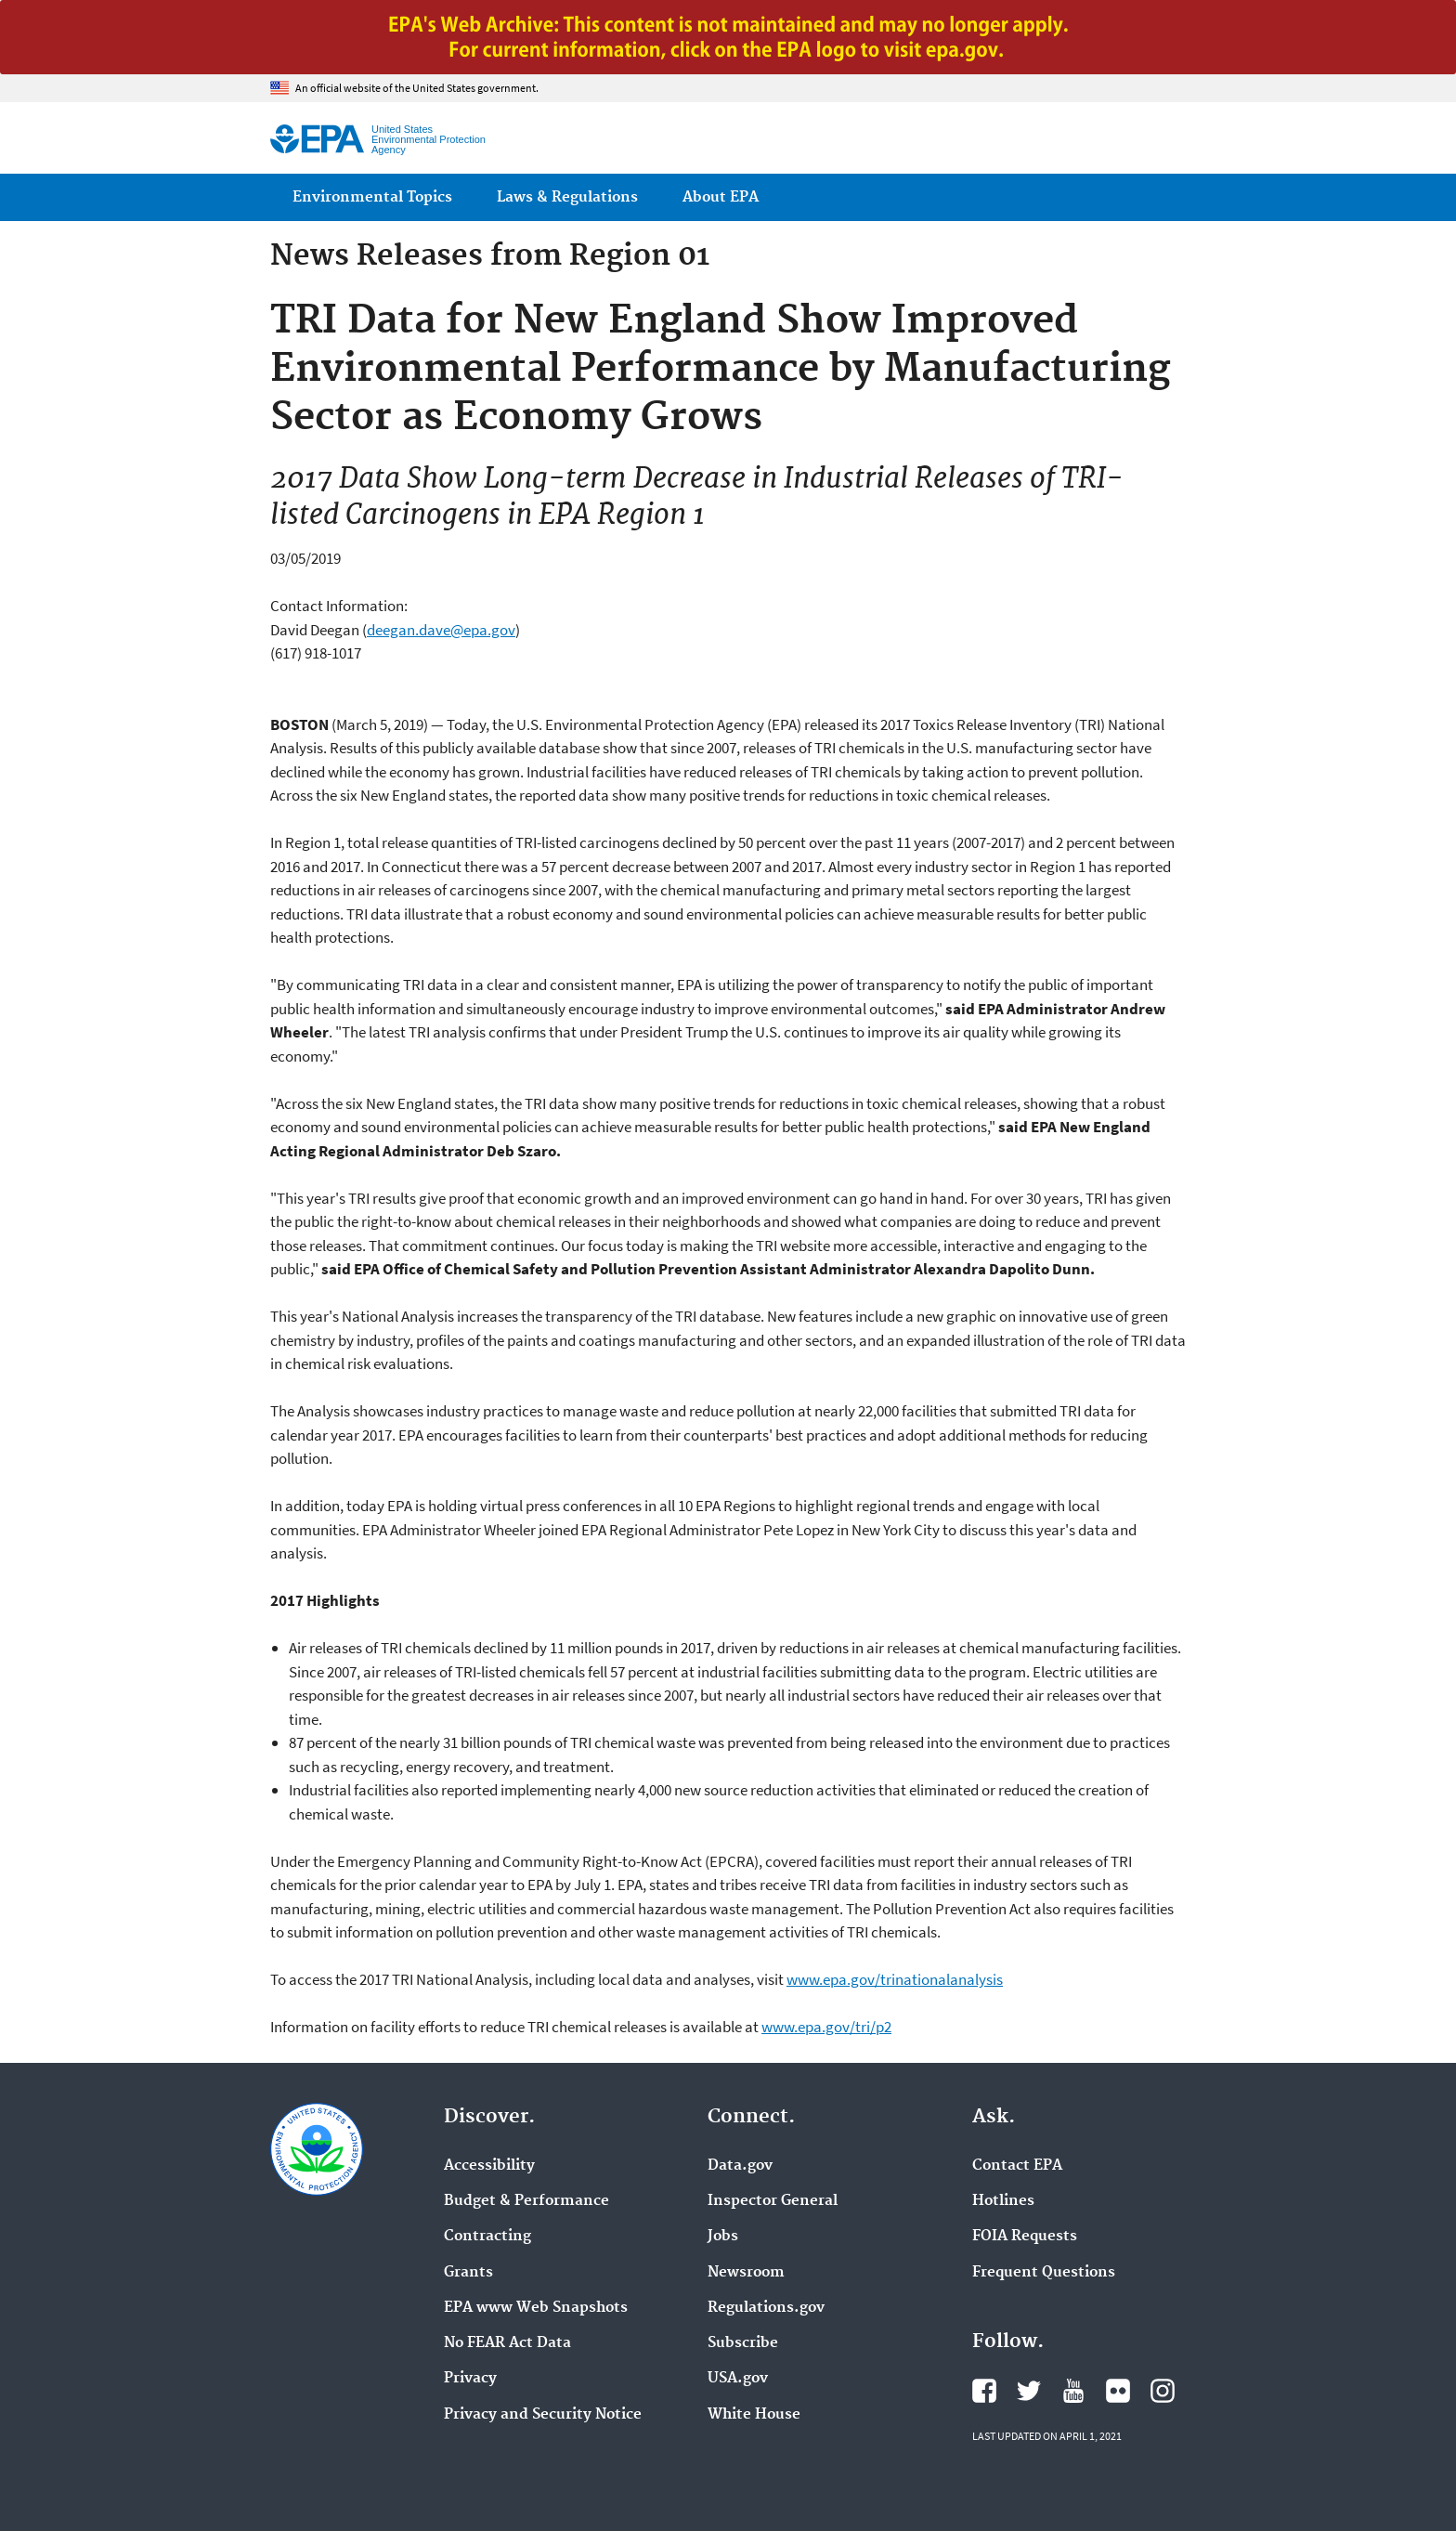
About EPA (720, 197)
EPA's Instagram (1162, 2391)
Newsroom (746, 2272)
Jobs (723, 2236)
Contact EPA (1017, 2166)
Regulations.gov (766, 2308)
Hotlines (1003, 2201)
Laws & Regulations (567, 197)
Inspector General (773, 2201)
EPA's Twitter (1029, 2391)
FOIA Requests (1024, 2236)
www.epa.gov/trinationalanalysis (894, 1979)
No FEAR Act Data (507, 2343)
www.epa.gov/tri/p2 (826, 2026)
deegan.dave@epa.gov (441, 630)
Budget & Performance (526, 2201)
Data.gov (740, 2166)
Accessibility (489, 2166)
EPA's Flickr (1118, 2391)
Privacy (470, 2378)
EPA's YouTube (1073, 2391)
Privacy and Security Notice (543, 2415)
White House (754, 2415)
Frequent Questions (1043, 2272)
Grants (468, 2272)
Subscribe (743, 2343)
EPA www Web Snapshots (536, 2308)
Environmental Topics (372, 197)
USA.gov (738, 2378)
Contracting (487, 2236)
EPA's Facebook (984, 2391)
